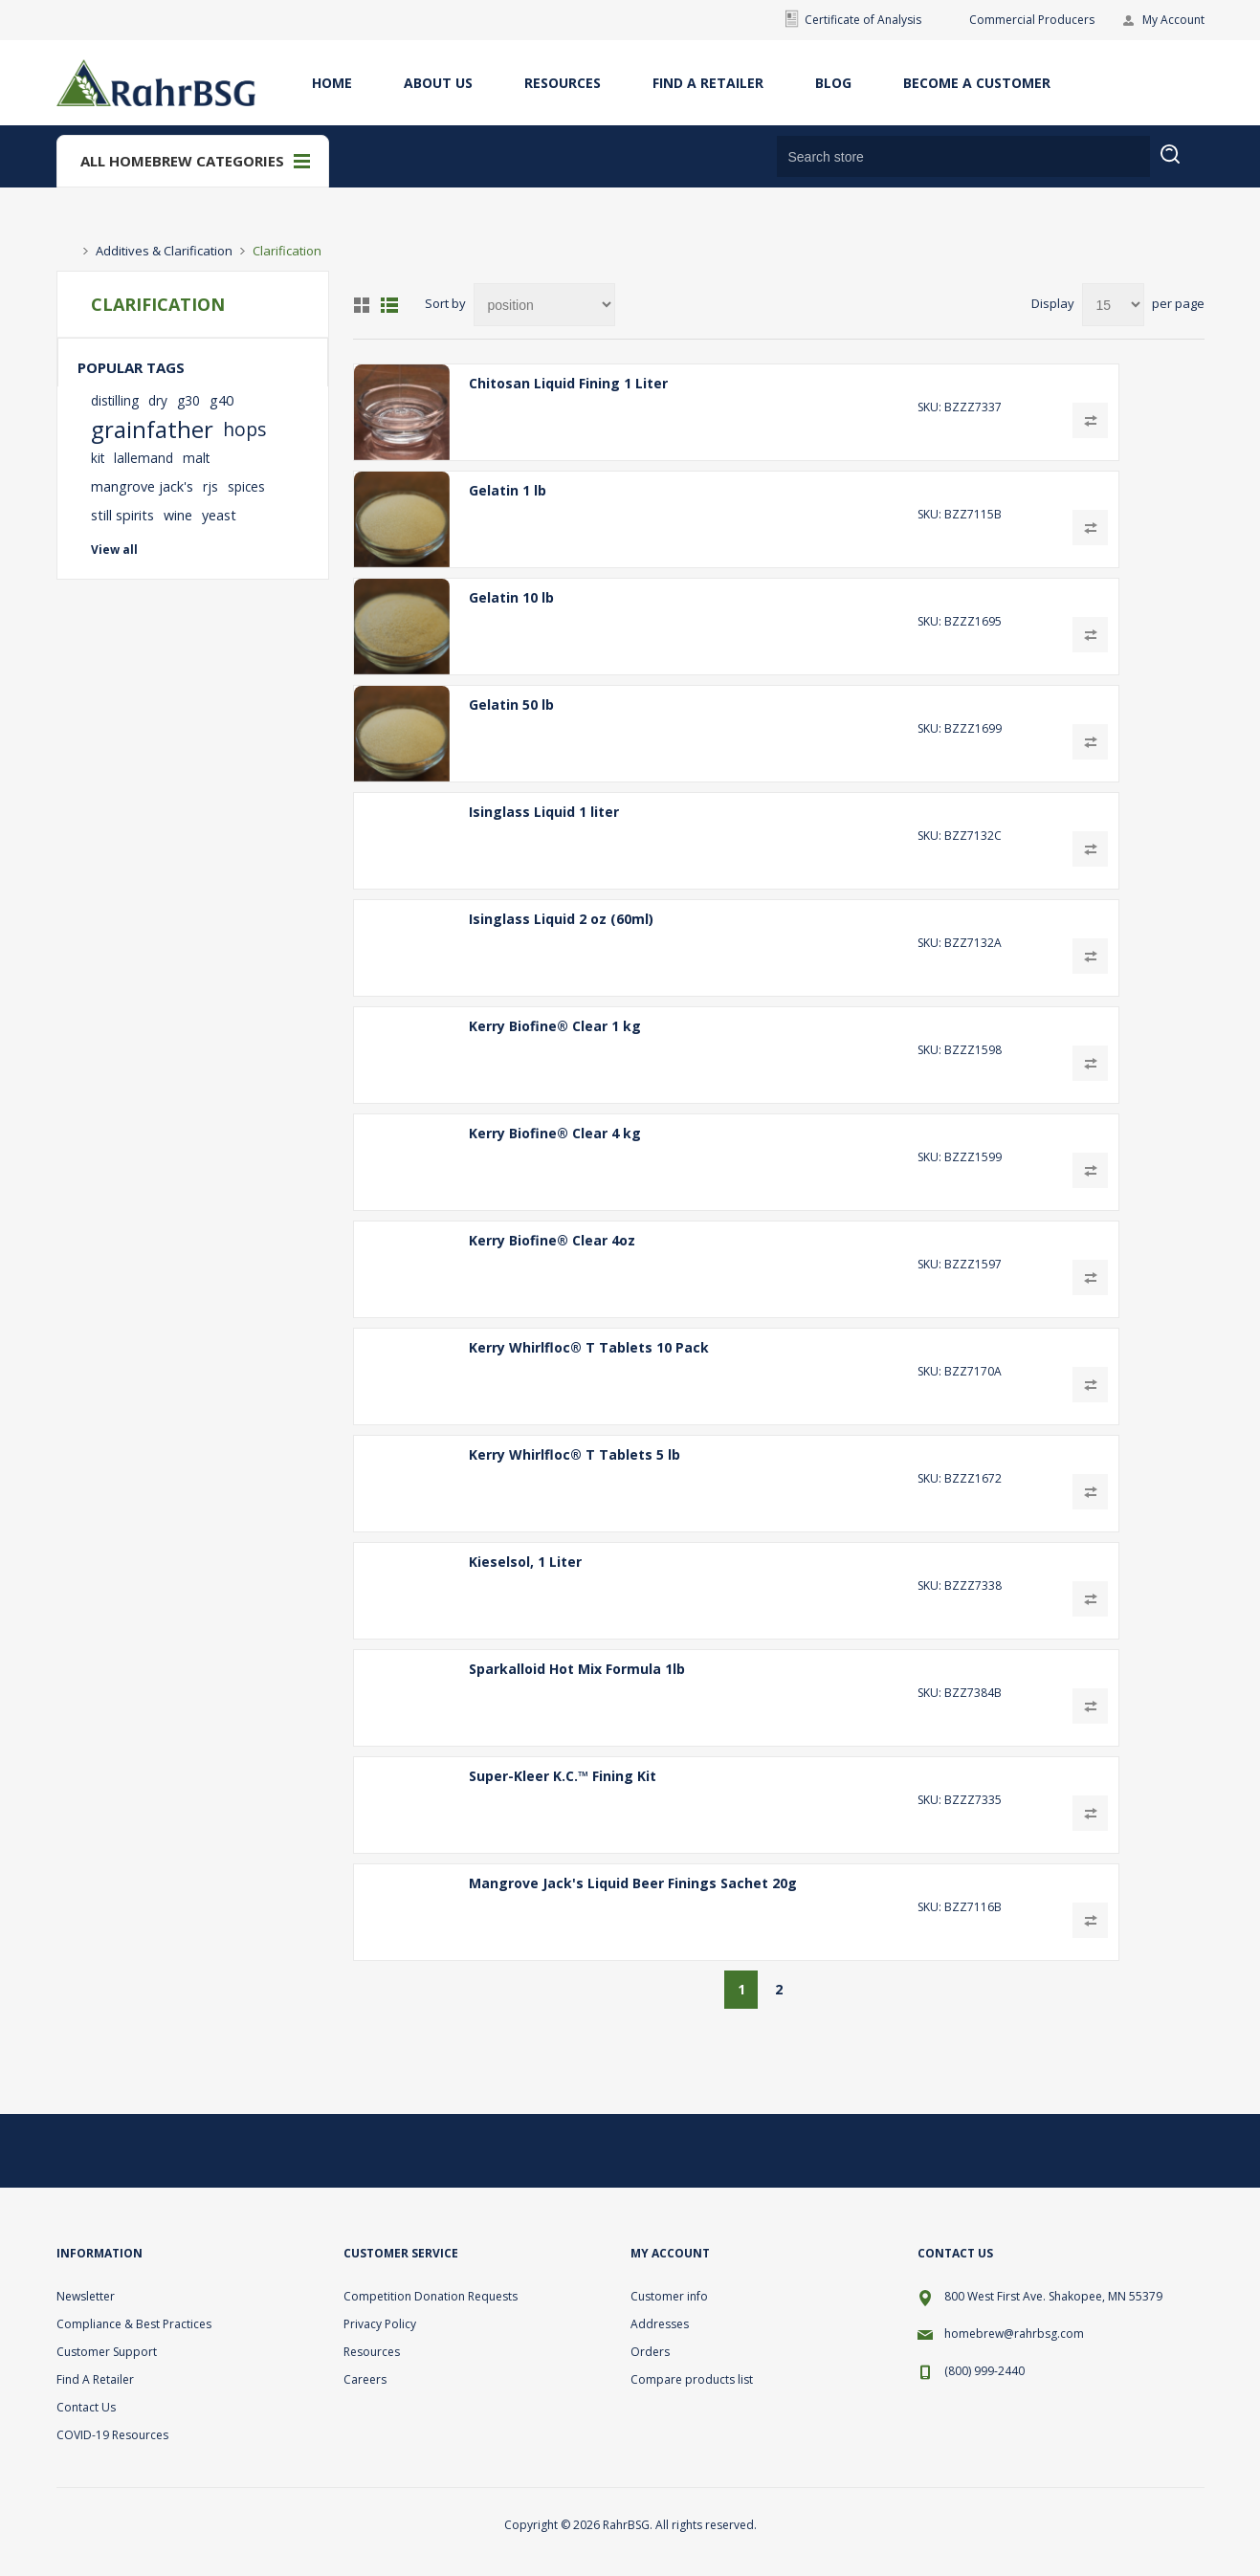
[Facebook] (1135, 2150)
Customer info (669, 2296)
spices (246, 486)
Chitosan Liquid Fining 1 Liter (568, 383)
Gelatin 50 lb (511, 704)
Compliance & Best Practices (133, 2324)
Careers (365, 2379)
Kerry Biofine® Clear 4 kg (555, 1133)
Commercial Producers (1031, 19)
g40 (221, 400)
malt (196, 458)
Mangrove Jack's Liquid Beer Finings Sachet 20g (633, 1883)
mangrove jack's (142, 486)
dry (157, 400)
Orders (650, 2352)
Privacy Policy (379, 2324)
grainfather (152, 429)
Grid (361, 305)
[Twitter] (1089, 2150)
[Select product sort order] (544, 304)
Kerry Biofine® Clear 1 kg (555, 1026)
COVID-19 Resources (112, 2435)
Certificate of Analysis (863, 19)
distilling (115, 400)
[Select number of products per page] (1113, 304)
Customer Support (106, 2352)
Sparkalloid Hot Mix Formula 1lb (577, 1669)
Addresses (659, 2324)
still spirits (122, 515)
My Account (1173, 19)
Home (332, 83)
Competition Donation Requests (430, 2296)
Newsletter (85, 2296)
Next (815, 1990)
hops (244, 429)
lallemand (143, 458)
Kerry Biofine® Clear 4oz (552, 1240)
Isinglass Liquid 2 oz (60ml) (561, 919)
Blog (833, 83)
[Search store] (963, 156)
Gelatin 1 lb (507, 490)
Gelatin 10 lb (511, 597)
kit (97, 458)
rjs (210, 486)
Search (1182, 165)
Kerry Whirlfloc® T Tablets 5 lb (574, 1454)
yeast (219, 515)
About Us (438, 83)
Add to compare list (1090, 420)
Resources (562, 83)
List (389, 305)
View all (114, 549)
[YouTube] (1181, 2150)
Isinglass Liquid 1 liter (544, 812)
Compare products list (691, 2379)
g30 (188, 400)
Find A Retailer (707, 83)
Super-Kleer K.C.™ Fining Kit (562, 1776)
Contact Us (86, 2407)
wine (178, 515)
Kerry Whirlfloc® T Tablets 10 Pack (589, 1347)
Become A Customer (976, 83)
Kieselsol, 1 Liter (525, 1561)
